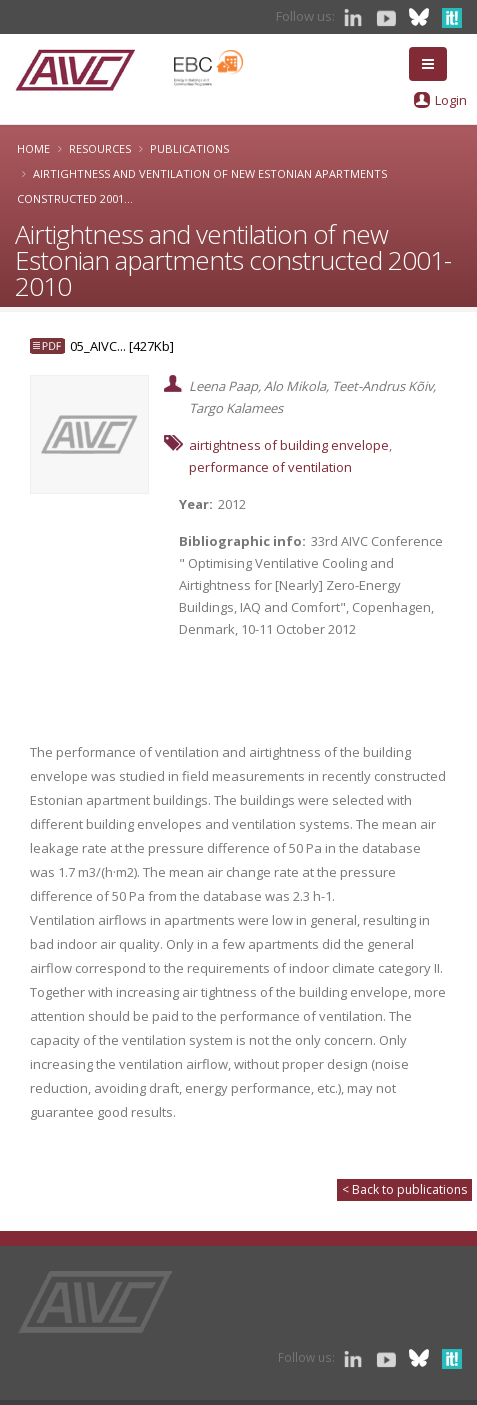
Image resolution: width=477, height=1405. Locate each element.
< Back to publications (404, 1189)
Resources (100, 148)
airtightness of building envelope (289, 445)
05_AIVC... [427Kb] (122, 346)
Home (33, 148)
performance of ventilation (270, 467)
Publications (189, 148)
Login (451, 100)
